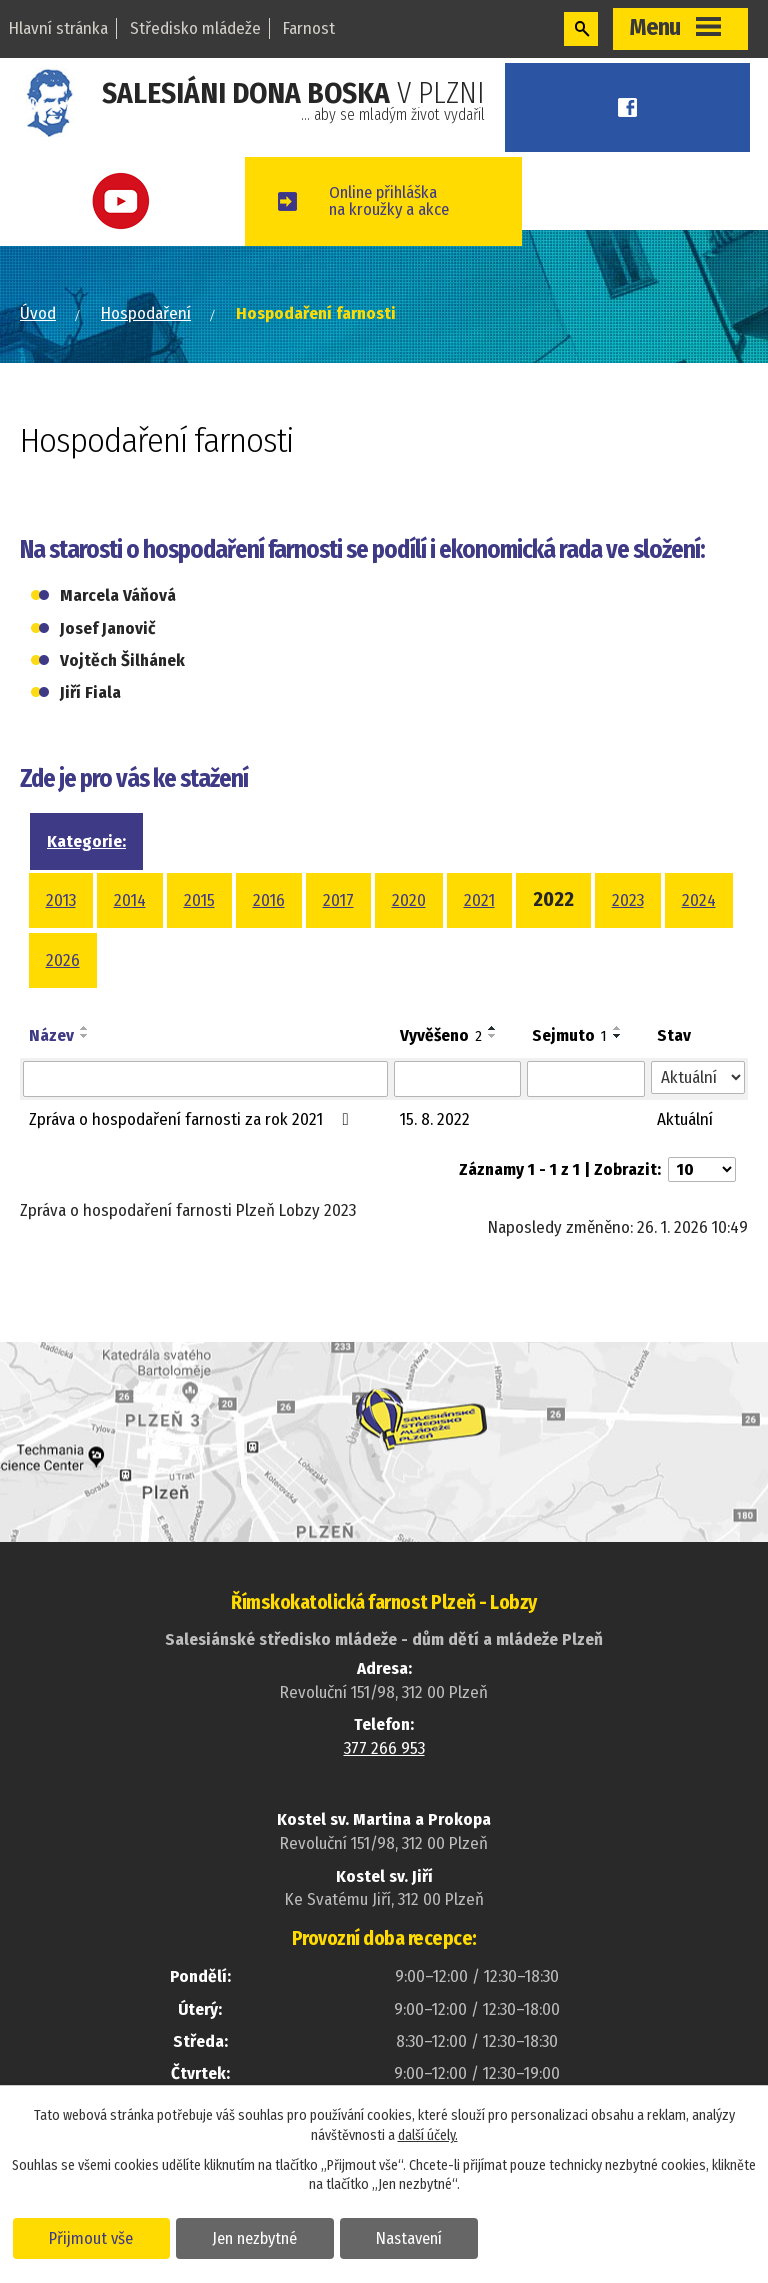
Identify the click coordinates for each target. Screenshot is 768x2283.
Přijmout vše (92, 2237)
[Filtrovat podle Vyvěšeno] (457, 1079)
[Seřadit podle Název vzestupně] (85, 1028)
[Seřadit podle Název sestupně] (85, 1036)
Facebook (634, 107)
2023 (628, 900)
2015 (199, 900)
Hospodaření (146, 313)
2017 (338, 900)
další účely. (428, 2134)
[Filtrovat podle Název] (205, 1079)
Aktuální (685, 1119)
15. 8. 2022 (435, 1119)
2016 (269, 900)
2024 (699, 900)
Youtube (128, 201)
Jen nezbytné (257, 2237)
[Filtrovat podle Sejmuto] (586, 1079)
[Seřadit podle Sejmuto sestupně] (618, 1036)
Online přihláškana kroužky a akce (402, 201)
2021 (479, 900)
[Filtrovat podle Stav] (698, 1078)
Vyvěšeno (441, 1035)
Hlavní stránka (58, 28)
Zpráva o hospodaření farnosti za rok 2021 (193, 1119)
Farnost (309, 28)
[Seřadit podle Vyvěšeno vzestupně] (493, 1028)
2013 (61, 900)
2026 (63, 960)
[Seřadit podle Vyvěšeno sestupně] (493, 1036)
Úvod (38, 313)
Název (51, 1035)
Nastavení (413, 2237)
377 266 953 (384, 1748)
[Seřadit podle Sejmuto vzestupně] (618, 1028)
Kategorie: (86, 841)
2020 (409, 900)
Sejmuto (569, 1035)
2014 (130, 900)
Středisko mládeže (195, 28)
